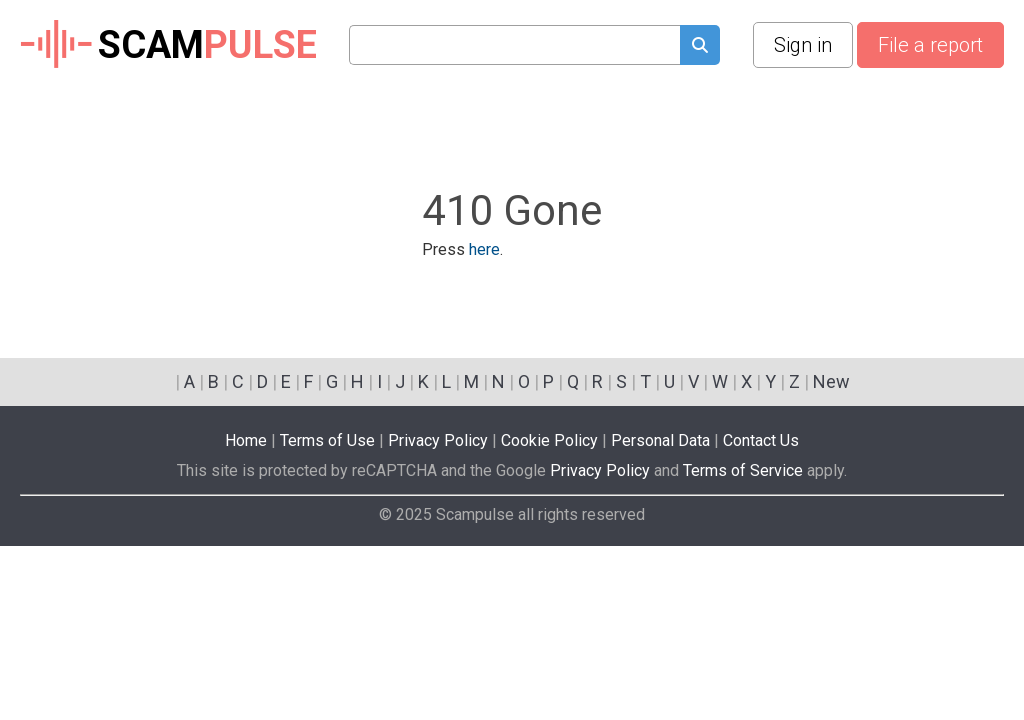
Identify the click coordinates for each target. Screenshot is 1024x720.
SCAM (168, 45)
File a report (930, 45)
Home (246, 440)
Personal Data (660, 440)
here (484, 249)
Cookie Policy (549, 440)
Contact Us (761, 440)
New (831, 381)
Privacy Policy (438, 440)
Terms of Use (327, 440)
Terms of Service (743, 470)
